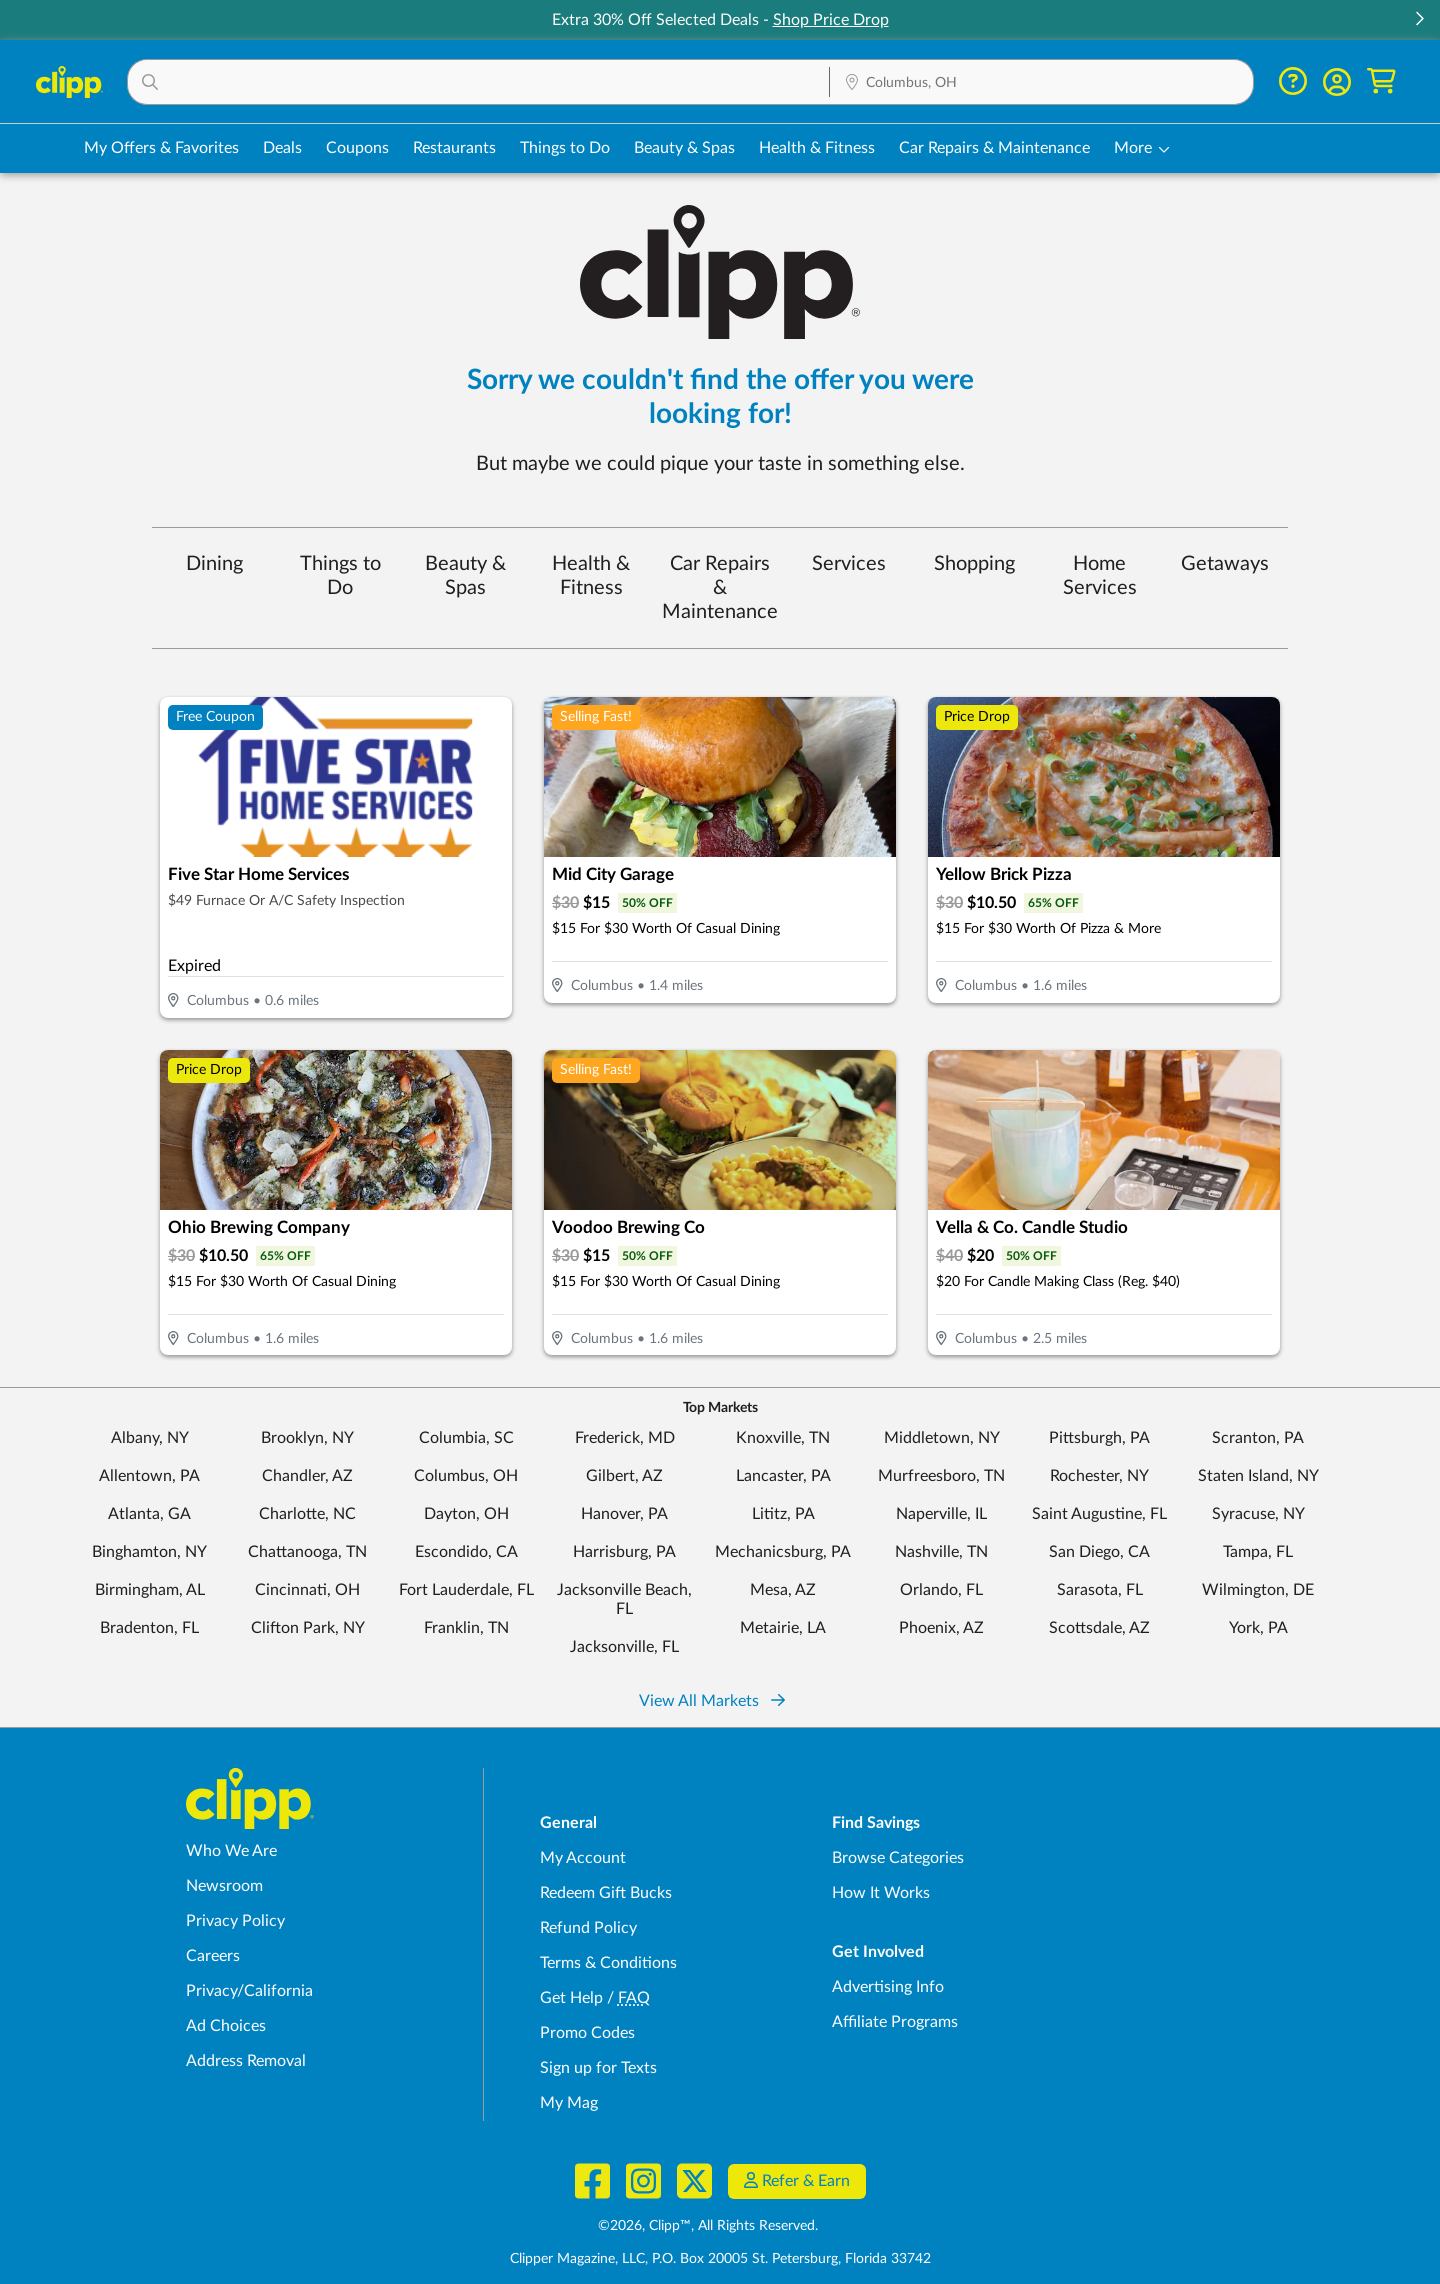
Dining (214, 564)
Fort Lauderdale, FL (466, 1590)
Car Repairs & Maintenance (720, 588)
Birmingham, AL (150, 1590)
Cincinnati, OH (307, 1590)
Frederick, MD (625, 1438)
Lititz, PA (783, 1514)
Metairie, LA (783, 1628)
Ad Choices (226, 2026)
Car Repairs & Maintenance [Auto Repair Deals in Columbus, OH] (994, 148)
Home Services (1100, 576)
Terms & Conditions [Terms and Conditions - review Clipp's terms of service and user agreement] (608, 1963)
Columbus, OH (466, 1476)
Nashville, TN (941, 1552)
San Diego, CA (1099, 1552)
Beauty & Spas (465, 576)
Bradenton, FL (149, 1628)
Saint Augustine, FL (1099, 1514)
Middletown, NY (942, 1438)
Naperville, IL (941, 1514)
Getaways (1225, 564)
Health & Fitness (591, 576)
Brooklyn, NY (307, 1438)
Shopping (974, 564)
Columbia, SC (466, 1438)
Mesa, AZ (783, 1590)
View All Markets (712, 1701)
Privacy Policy (235, 1921)
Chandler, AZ (307, 1476)
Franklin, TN (466, 1628)
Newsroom (224, 1886)
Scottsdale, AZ (1099, 1628)
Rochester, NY (1099, 1476)
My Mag (569, 2103)
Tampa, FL (1258, 1552)
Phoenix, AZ (941, 1628)
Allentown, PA (149, 1476)
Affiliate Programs (895, 2022)
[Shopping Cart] (1381, 81)
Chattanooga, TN (307, 1552)
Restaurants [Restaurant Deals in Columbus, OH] (454, 148)
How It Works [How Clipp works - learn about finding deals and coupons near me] (881, 1893)
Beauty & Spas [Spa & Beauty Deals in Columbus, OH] (684, 148)
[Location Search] (1041, 83)
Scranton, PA (1258, 1438)
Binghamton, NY (149, 1552)
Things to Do (340, 576)
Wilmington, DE (1258, 1590)
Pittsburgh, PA (1099, 1438)
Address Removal (246, 2061)
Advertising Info (888, 1987)
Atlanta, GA (149, 1514)
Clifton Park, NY (308, 1628)
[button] (1419, 20)
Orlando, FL (941, 1590)
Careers (213, 1956)
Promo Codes (587, 2033)
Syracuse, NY (1258, 1514)
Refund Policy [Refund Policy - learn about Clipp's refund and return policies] (588, 1928)
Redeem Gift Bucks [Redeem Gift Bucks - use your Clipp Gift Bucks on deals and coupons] (606, 1893)
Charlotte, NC (307, 1514)
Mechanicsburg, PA (783, 1552)
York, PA (1258, 1628)
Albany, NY (150, 1438)
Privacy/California (249, 1991)
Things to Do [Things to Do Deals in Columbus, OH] (565, 148)
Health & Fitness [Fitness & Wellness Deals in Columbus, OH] (817, 148)
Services (849, 564)
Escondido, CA (466, 1552)
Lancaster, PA (783, 1476)
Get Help (571, 1998)
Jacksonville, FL (624, 1647)
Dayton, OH (466, 1514)
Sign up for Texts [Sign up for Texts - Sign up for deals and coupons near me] (598, 2068)
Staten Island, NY (1258, 1476)
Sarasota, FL (1100, 1590)
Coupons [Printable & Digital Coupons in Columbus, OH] (357, 148)
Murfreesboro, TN (941, 1476)
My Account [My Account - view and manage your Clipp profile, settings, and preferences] (583, 1858)
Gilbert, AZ (624, 1476)
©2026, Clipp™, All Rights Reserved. (708, 2226)
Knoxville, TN (783, 1438)
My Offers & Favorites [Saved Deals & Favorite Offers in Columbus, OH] (161, 148)
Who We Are (231, 1851)
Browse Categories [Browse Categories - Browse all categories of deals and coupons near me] (898, 1858)
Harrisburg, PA (624, 1552)
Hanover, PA (624, 1514)
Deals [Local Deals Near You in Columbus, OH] (282, 148)
